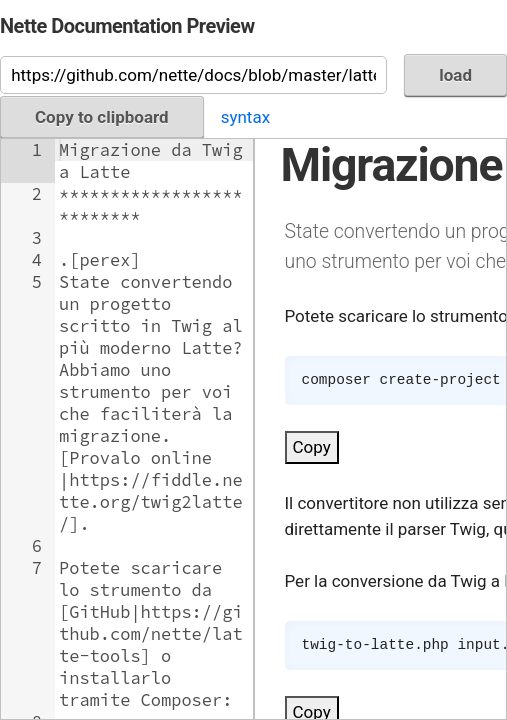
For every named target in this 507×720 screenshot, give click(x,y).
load (455, 75)
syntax (245, 117)
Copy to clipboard (102, 117)
